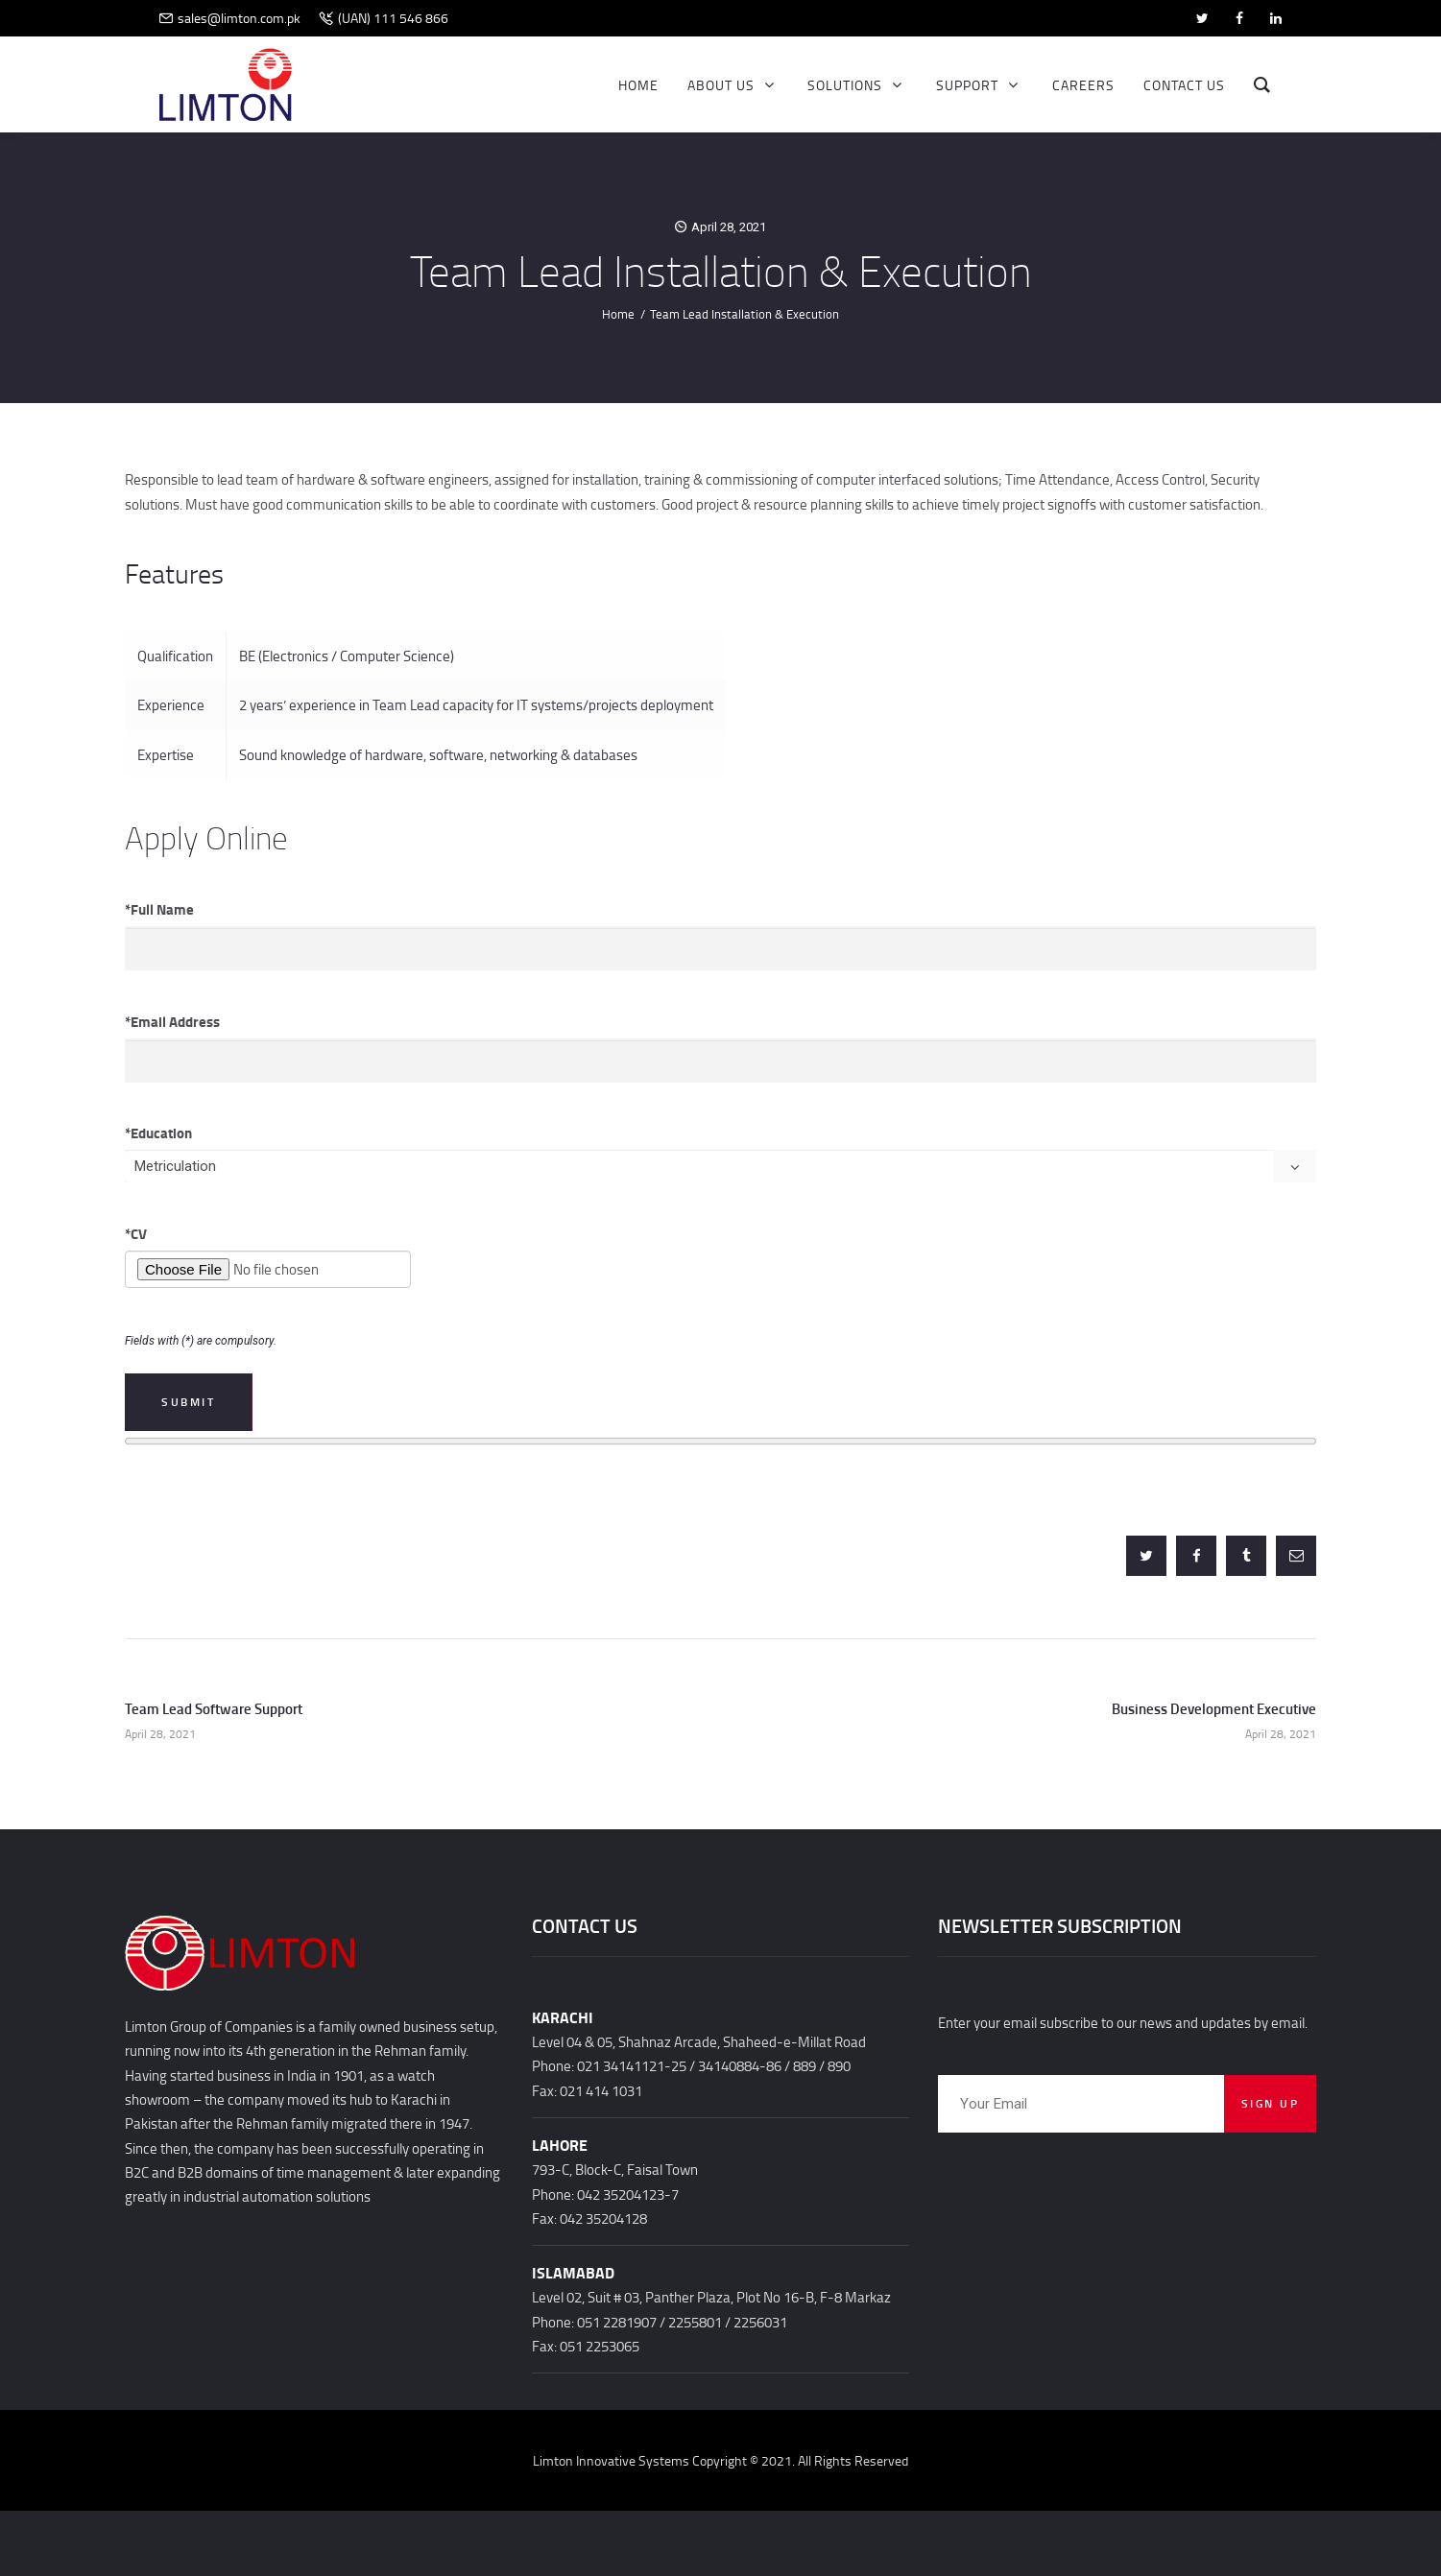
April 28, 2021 (728, 227)
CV (136, 1233)
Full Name (159, 908)
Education (158, 1132)
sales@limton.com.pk (239, 18)
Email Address (172, 1021)
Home (618, 313)
